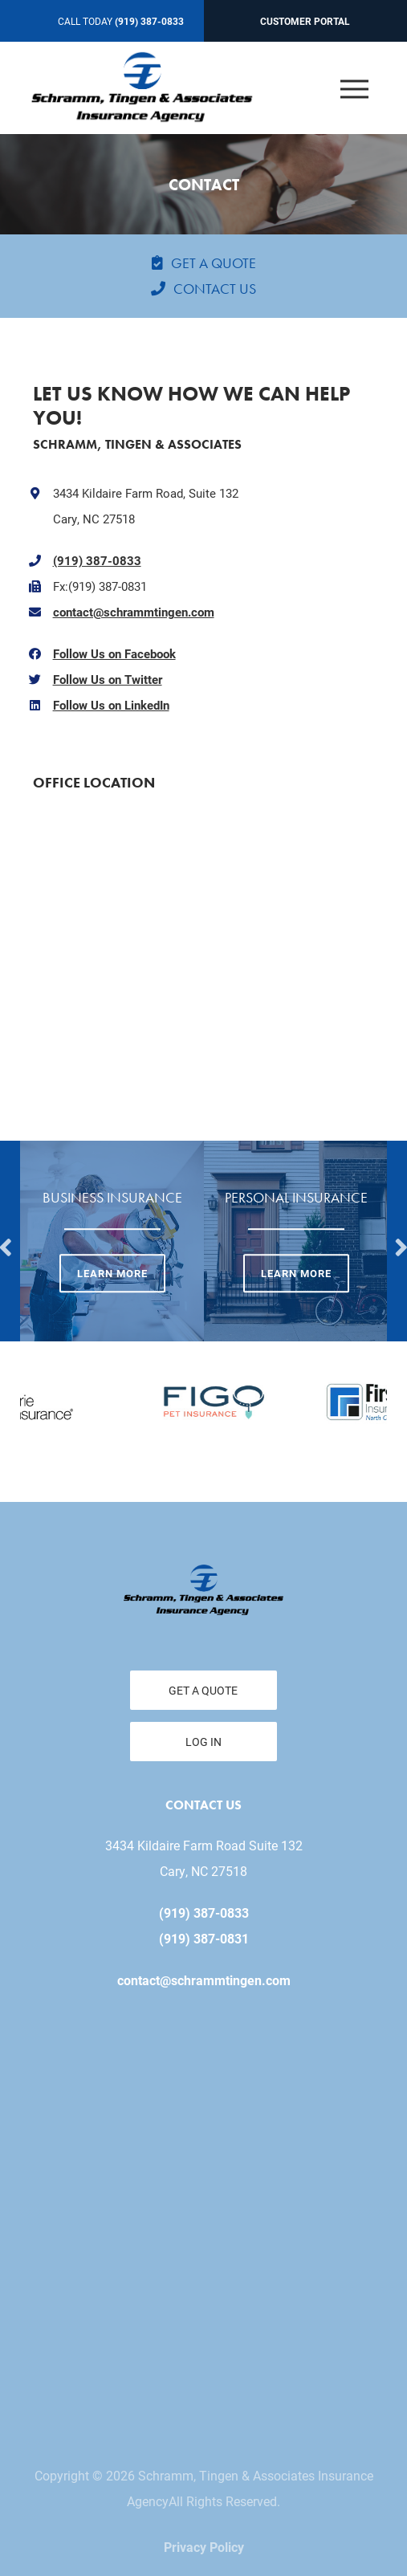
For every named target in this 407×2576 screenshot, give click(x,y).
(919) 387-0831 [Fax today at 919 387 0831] (204, 1938)
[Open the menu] (355, 88)
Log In (203, 1741)
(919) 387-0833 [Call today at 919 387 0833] (149, 20)
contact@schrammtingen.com (133, 612)
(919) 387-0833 (97, 560)
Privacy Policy (204, 2546)
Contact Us (214, 288)
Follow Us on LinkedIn (111, 705)
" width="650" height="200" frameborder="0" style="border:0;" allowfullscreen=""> (204, 932)
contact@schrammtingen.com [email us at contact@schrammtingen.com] (204, 1980)
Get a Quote (213, 263)
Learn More (112, 1274)
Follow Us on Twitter (107, 679)
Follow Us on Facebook (114, 653)
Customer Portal (305, 20)
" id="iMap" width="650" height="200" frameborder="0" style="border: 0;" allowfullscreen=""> (203, 2210)
